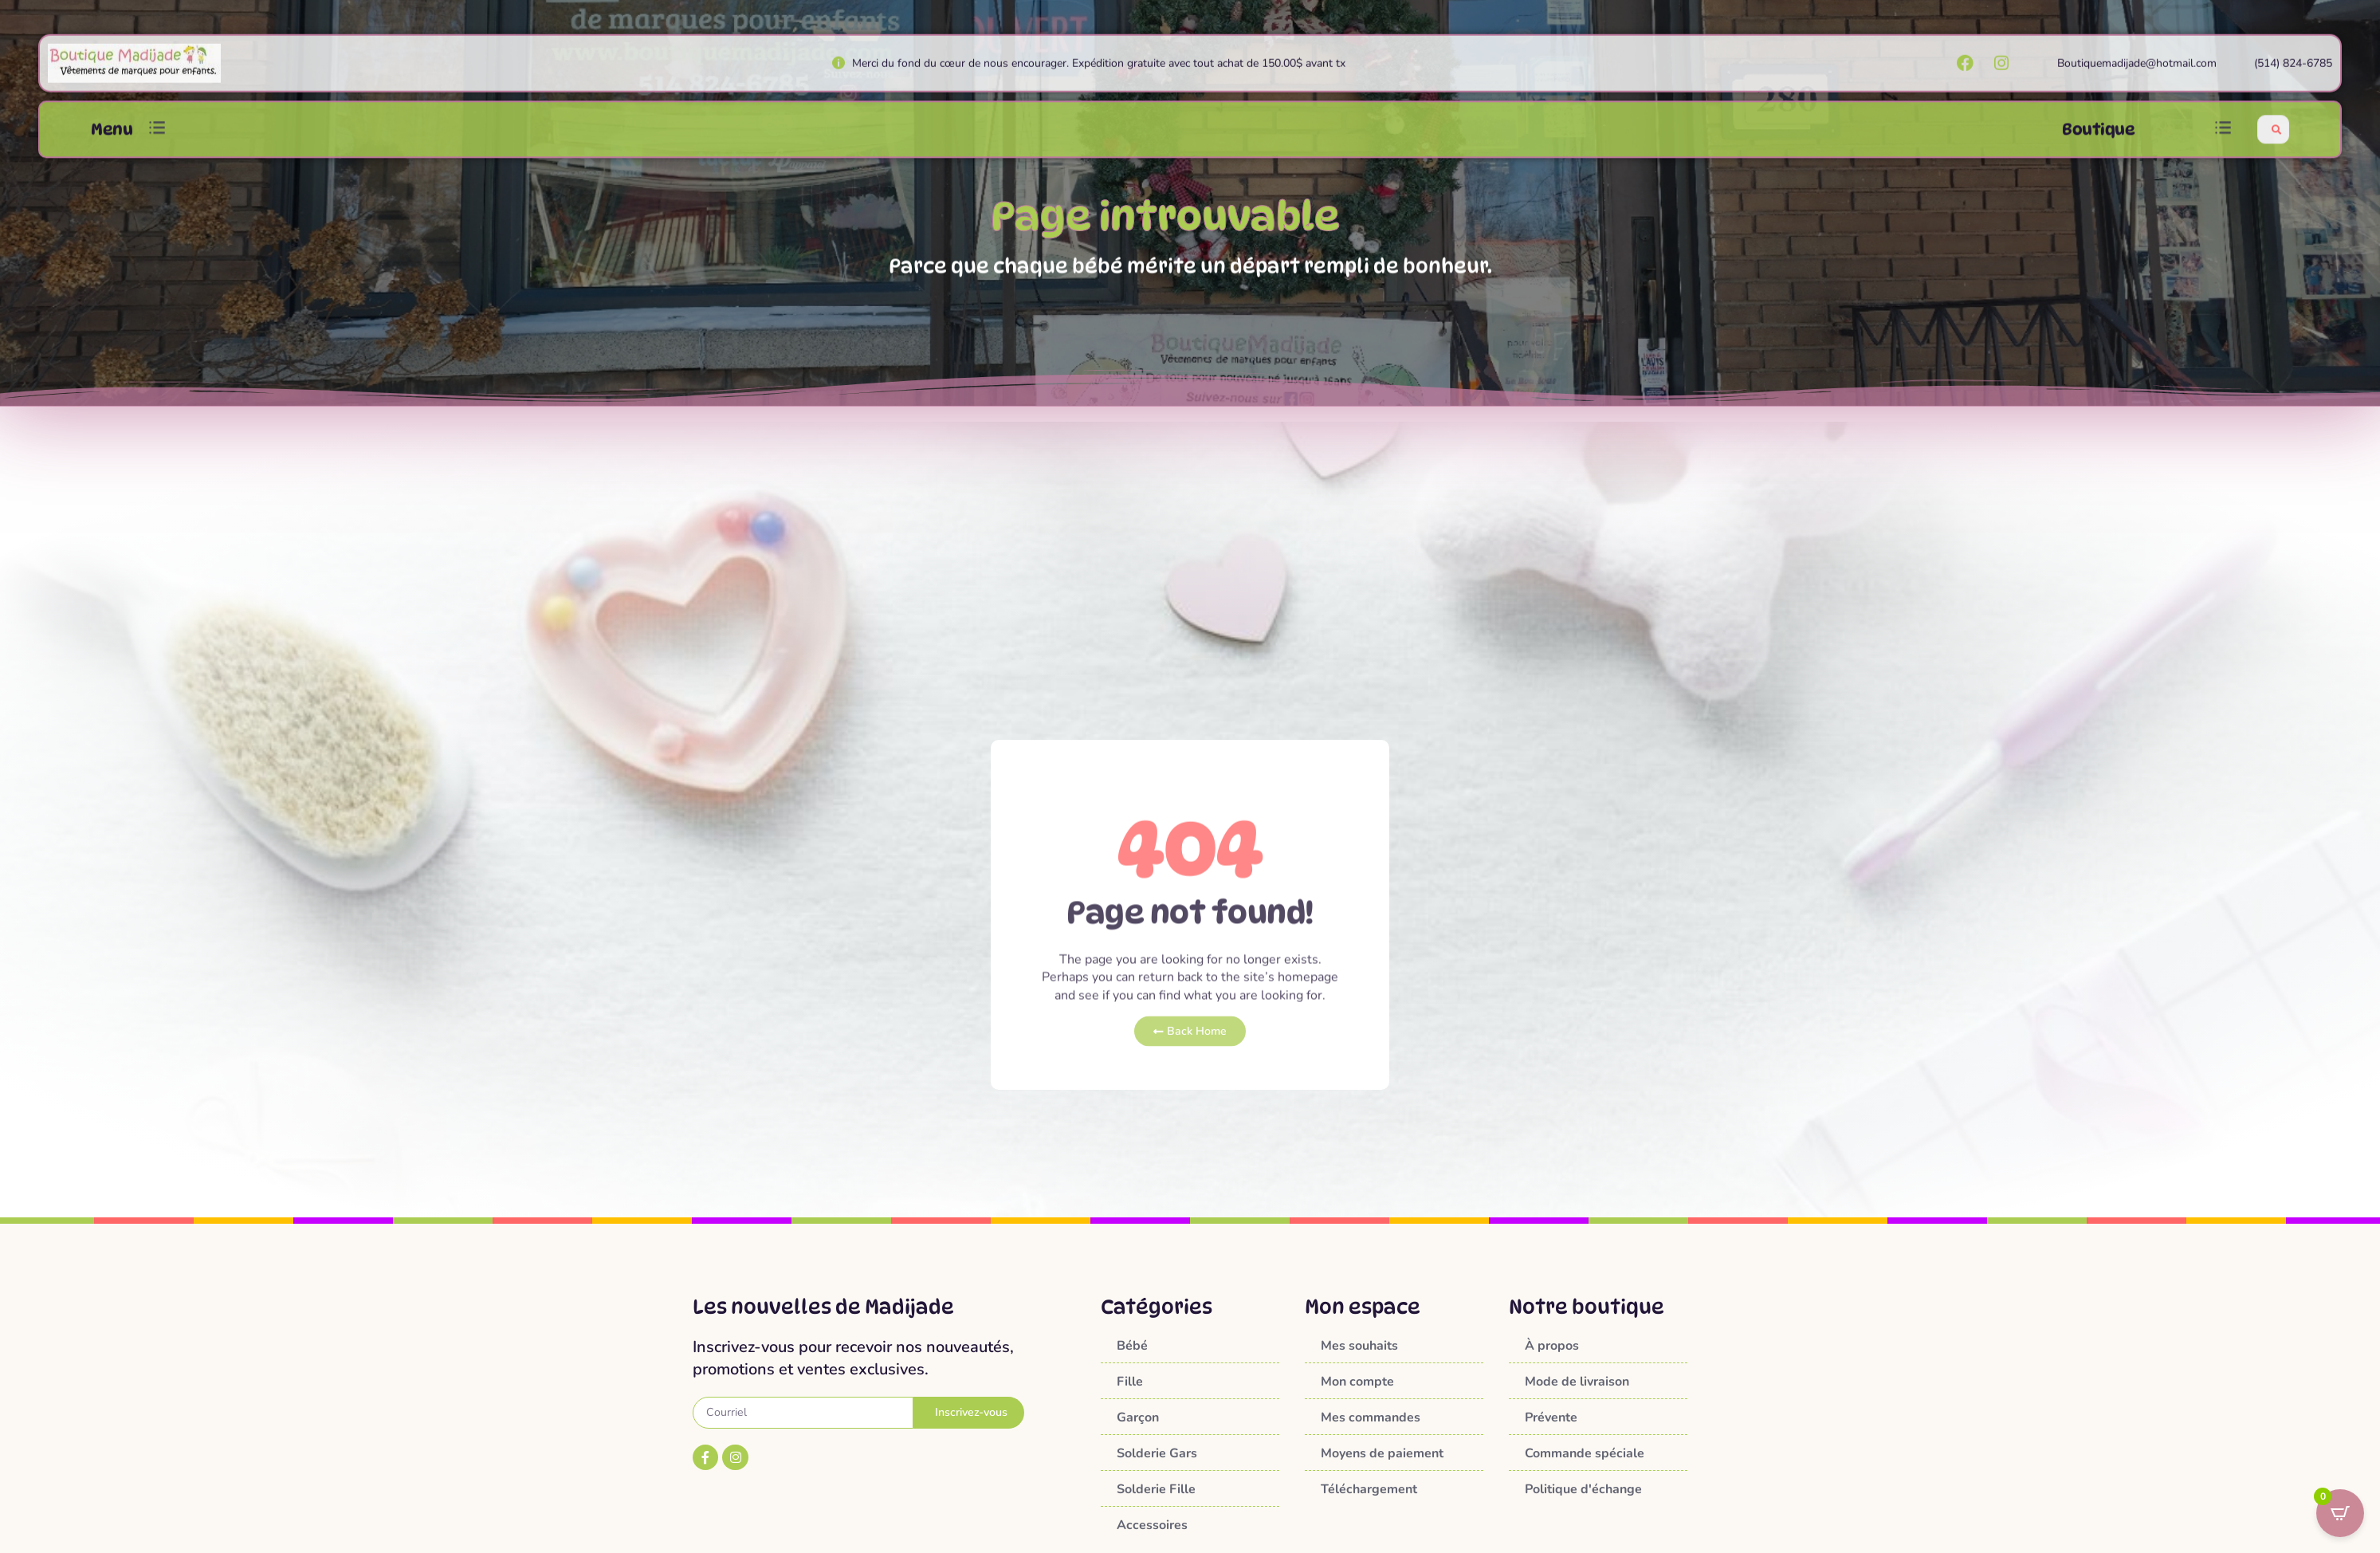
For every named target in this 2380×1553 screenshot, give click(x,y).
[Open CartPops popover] (2340, 1513)
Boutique (2098, 139)
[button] (157, 140)
